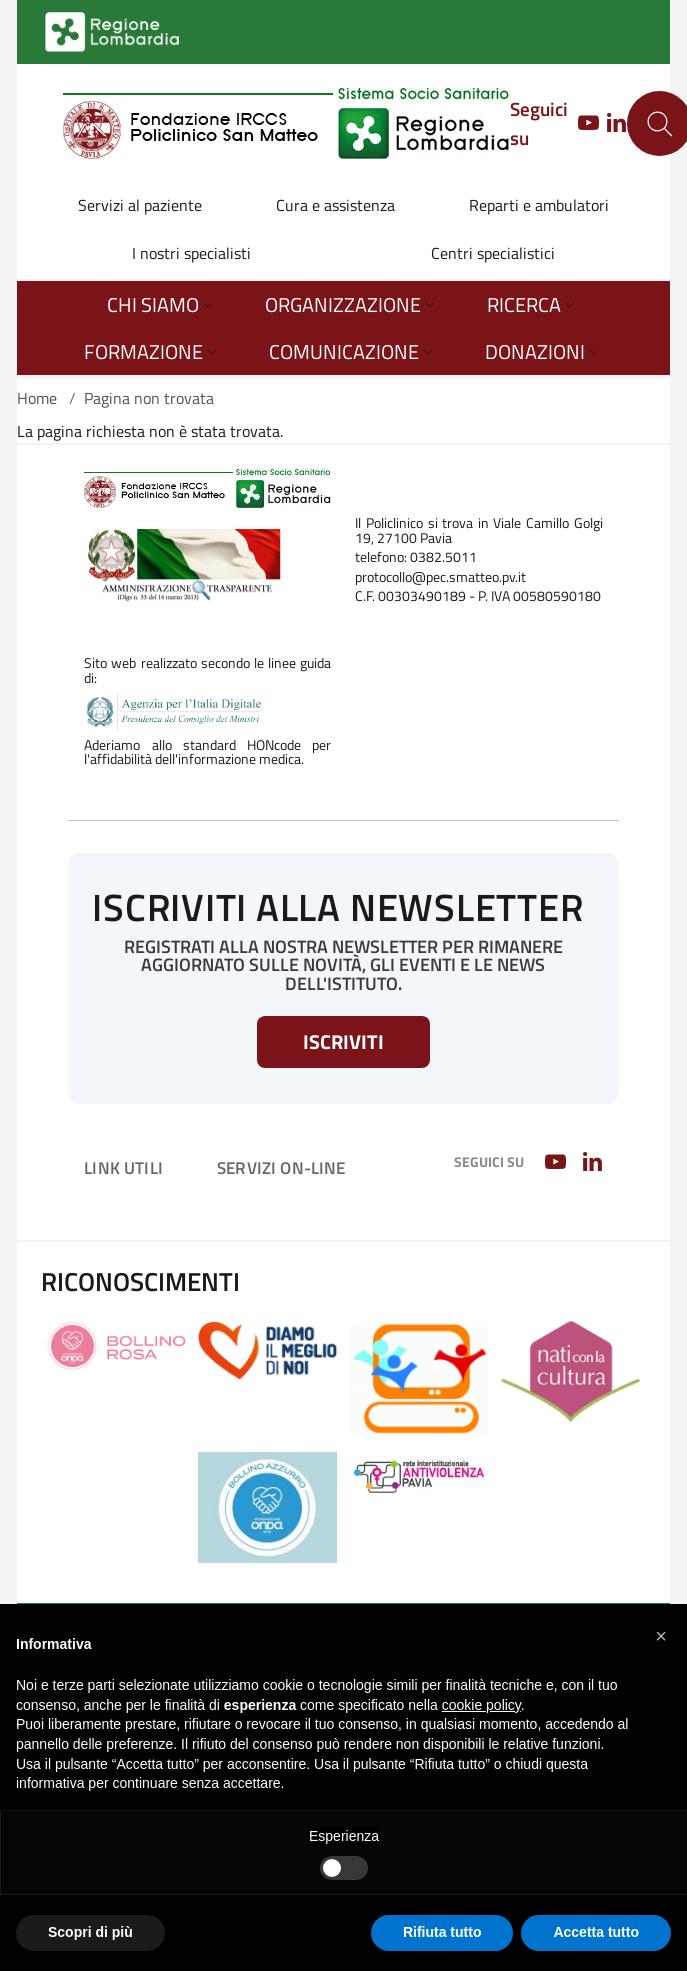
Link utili (123, 1167)
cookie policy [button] (481, 1705)
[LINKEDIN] (616, 124)
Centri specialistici (493, 253)
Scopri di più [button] (90, 1932)
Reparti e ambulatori (539, 205)
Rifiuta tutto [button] (442, 1932)
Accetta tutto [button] (596, 1932)
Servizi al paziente (140, 205)
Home (37, 398)
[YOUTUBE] (583, 124)
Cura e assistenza (335, 205)
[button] (661, 1636)
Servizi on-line (281, 1167)
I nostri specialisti (191, 253)
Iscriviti (343, 1041)
